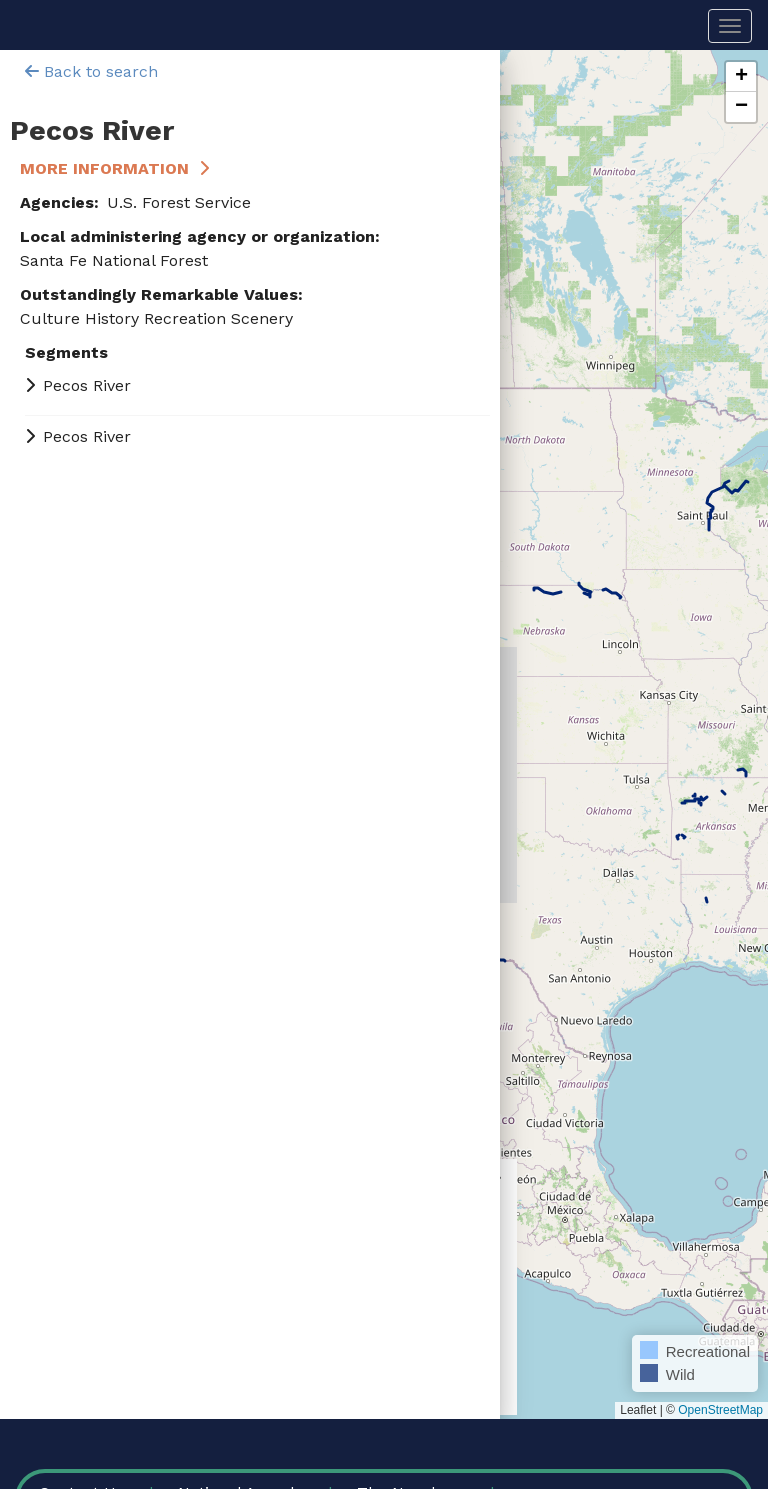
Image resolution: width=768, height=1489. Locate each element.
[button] (741, 77)
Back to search (91, 71)
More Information (104, 168)
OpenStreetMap (720, 1410)
